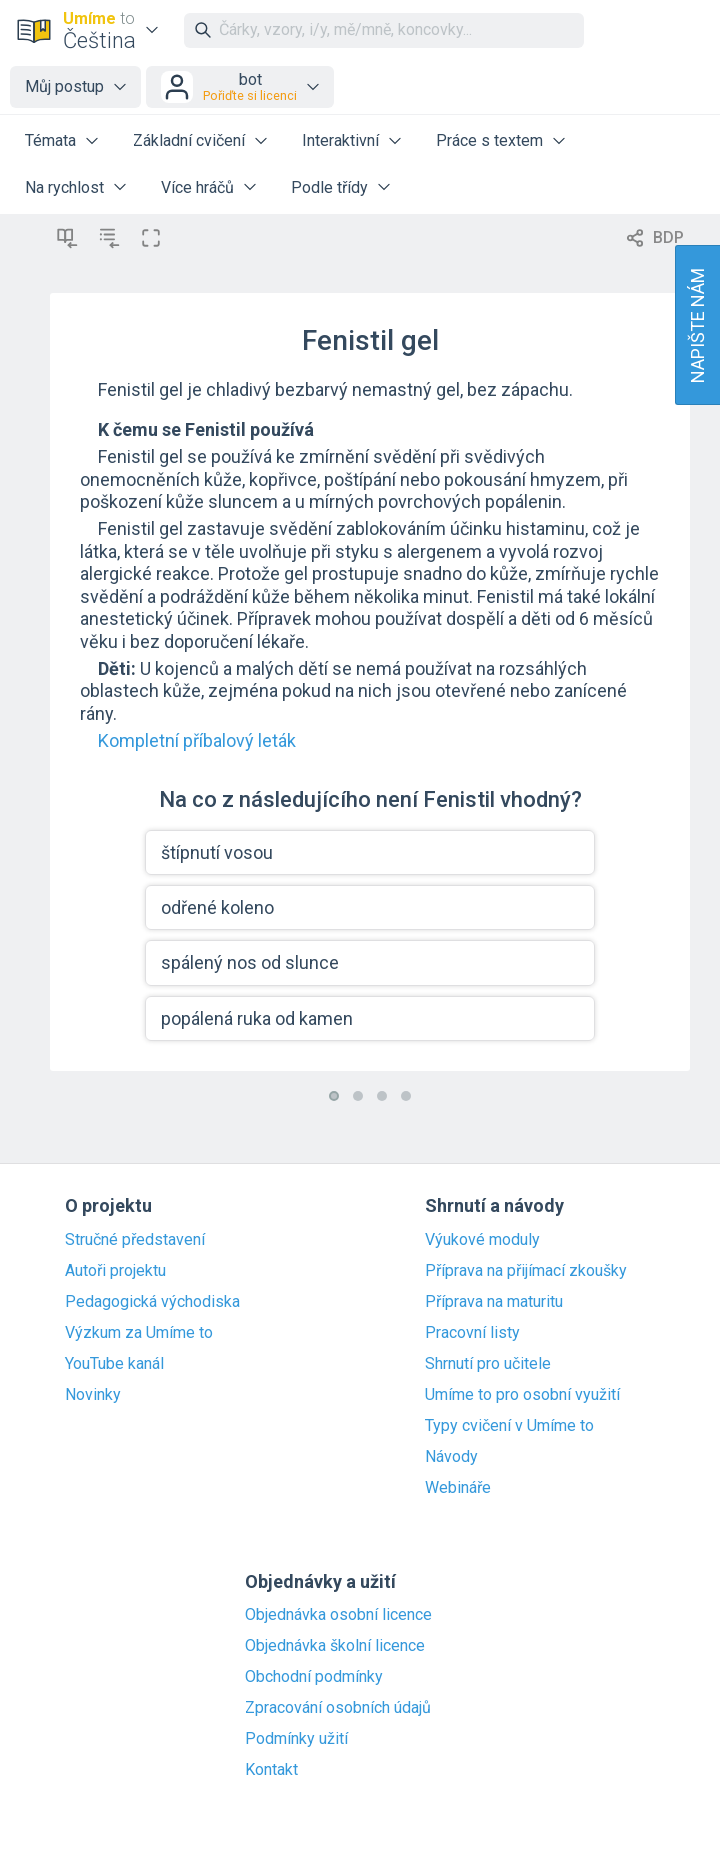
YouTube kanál (114, 1364)
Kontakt (271, 1770)
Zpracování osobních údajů (338, 1708)
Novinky (93, 1395)
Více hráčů (197, 187)
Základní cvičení (189, 140)
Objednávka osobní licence (338, 1615)
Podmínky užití (296, 1739)
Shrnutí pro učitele (488, 1364)
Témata (50, 140)
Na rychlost (64, 187)
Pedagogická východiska (152, 1302)
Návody (451, 1457)
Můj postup (64, 86)
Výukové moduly (482, 1240)
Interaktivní (340, 140)
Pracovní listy (472, 1333)
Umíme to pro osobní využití (522, 1395)
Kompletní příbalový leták (197, 740)
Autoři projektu (115, 1271)
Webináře (458, 1488)
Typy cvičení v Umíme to (509, 1426)
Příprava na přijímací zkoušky (526, 1271)
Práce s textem (489, 140)
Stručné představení (135, 1240)
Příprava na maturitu (494, 1302)
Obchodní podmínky (314, 1677)
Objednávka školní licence (335, 1646)
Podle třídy (329, 187)
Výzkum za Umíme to (139, 1333)
